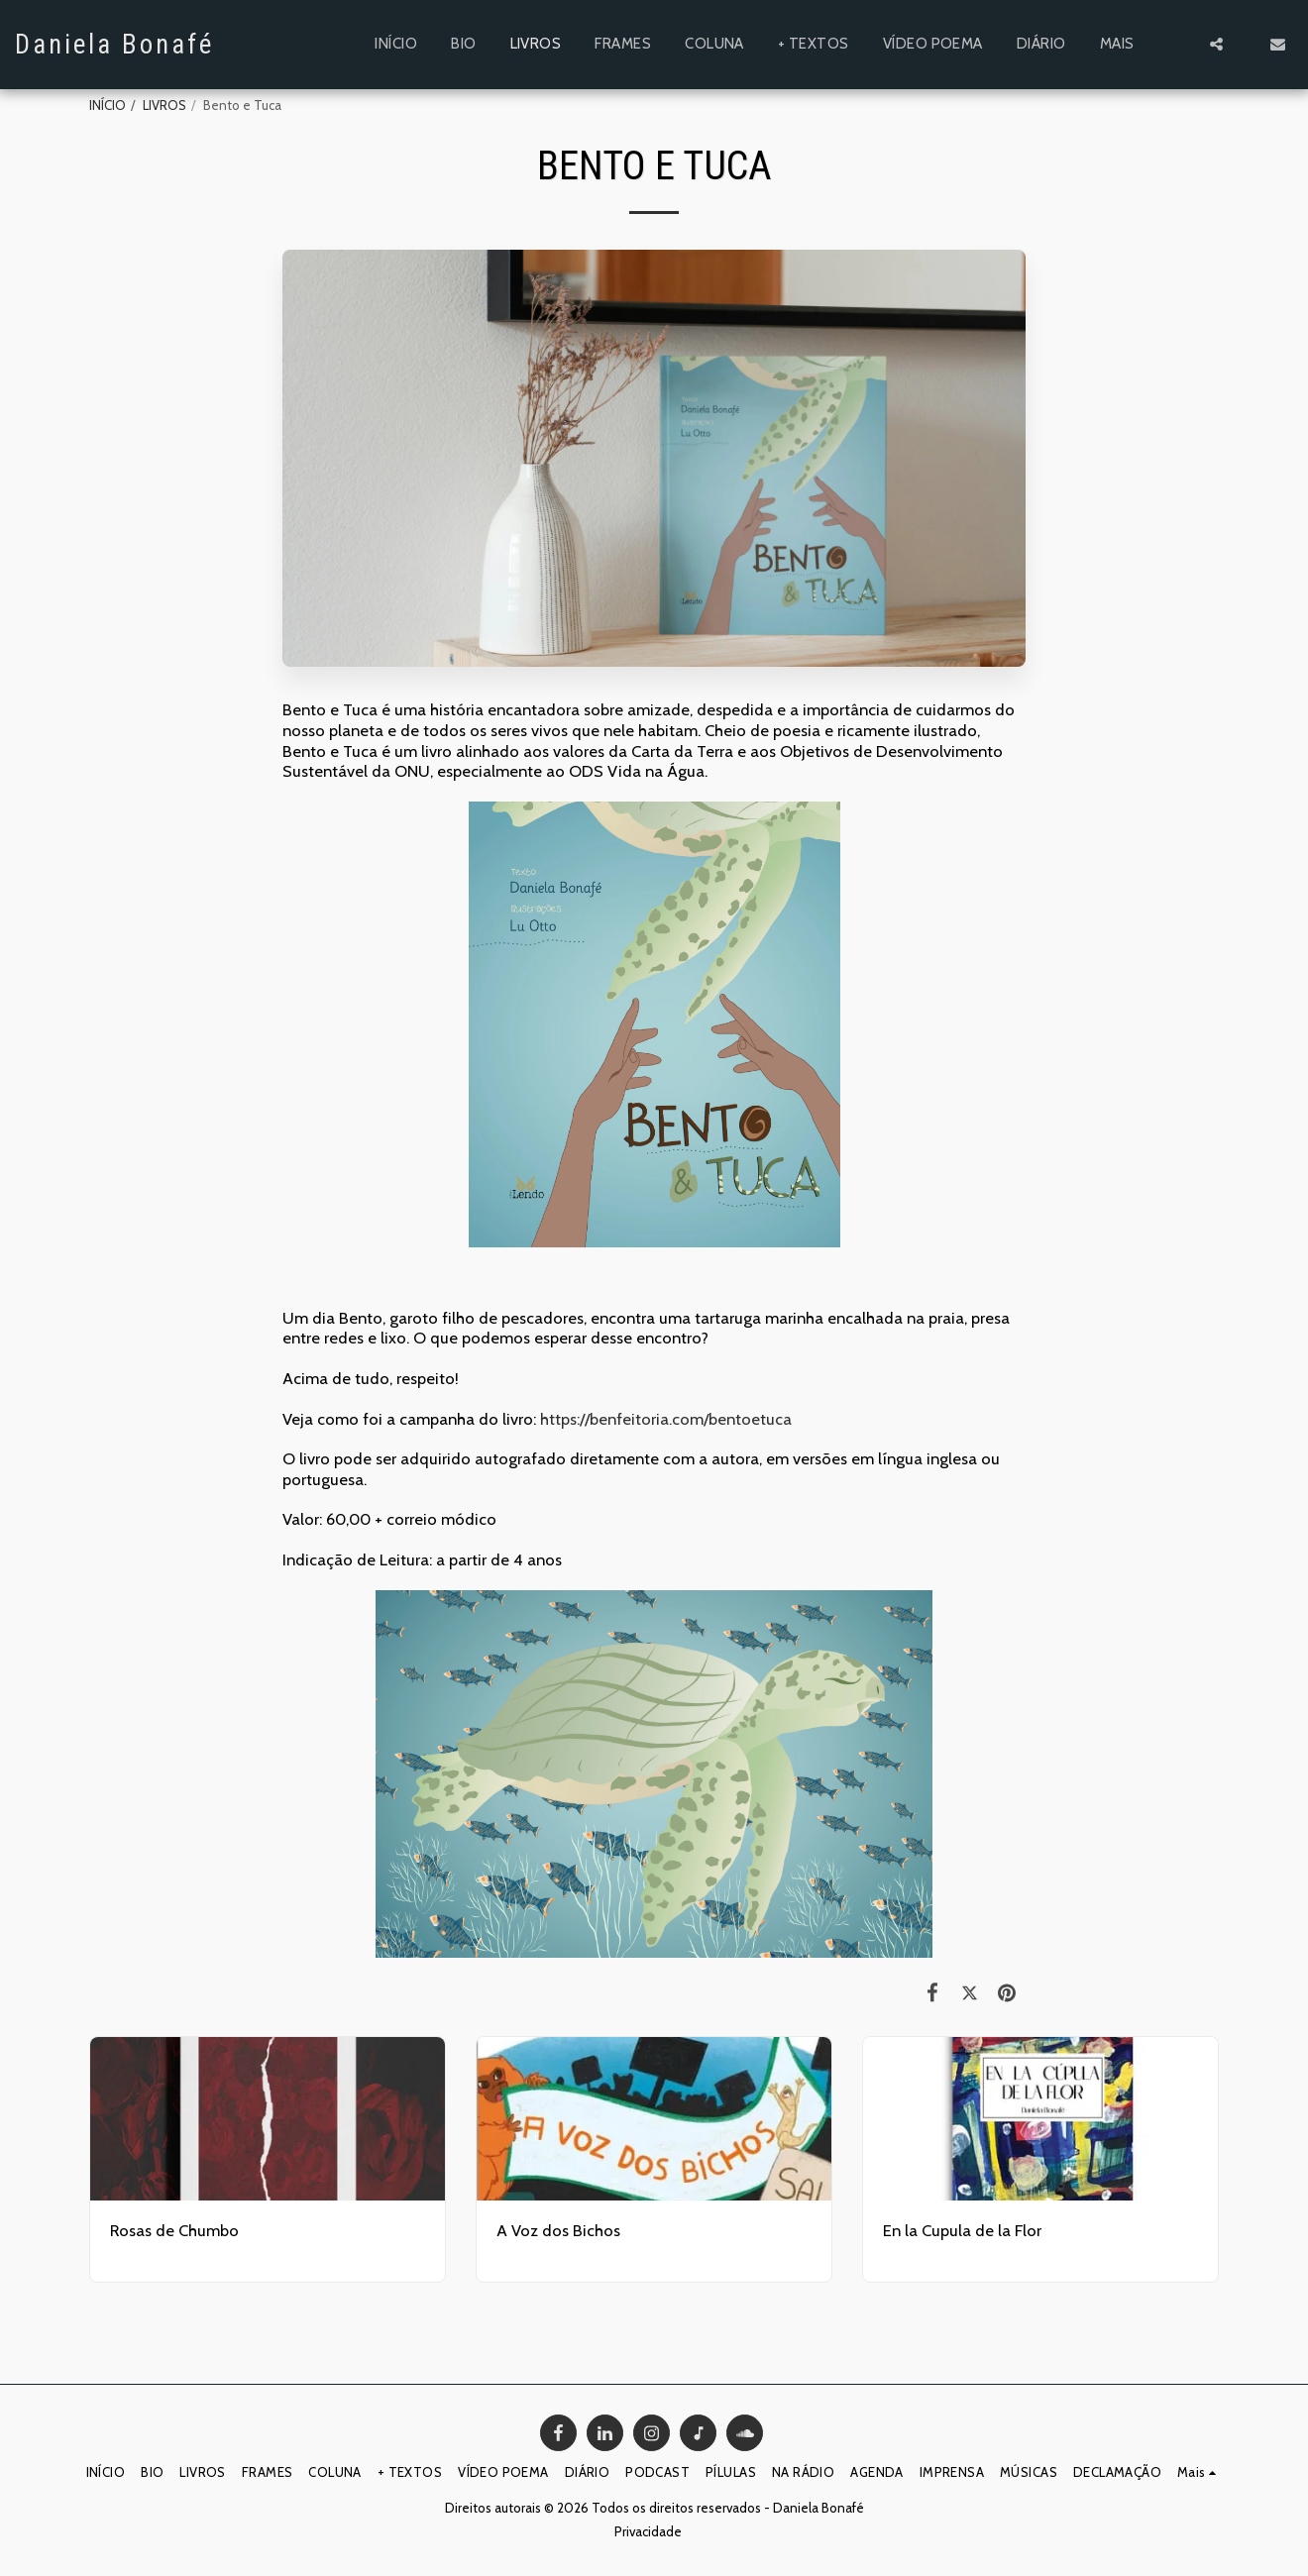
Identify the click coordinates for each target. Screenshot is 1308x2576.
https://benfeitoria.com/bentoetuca (666, 1419)
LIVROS (164, 105)
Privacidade (648, 2531)
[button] (1216, 44)
